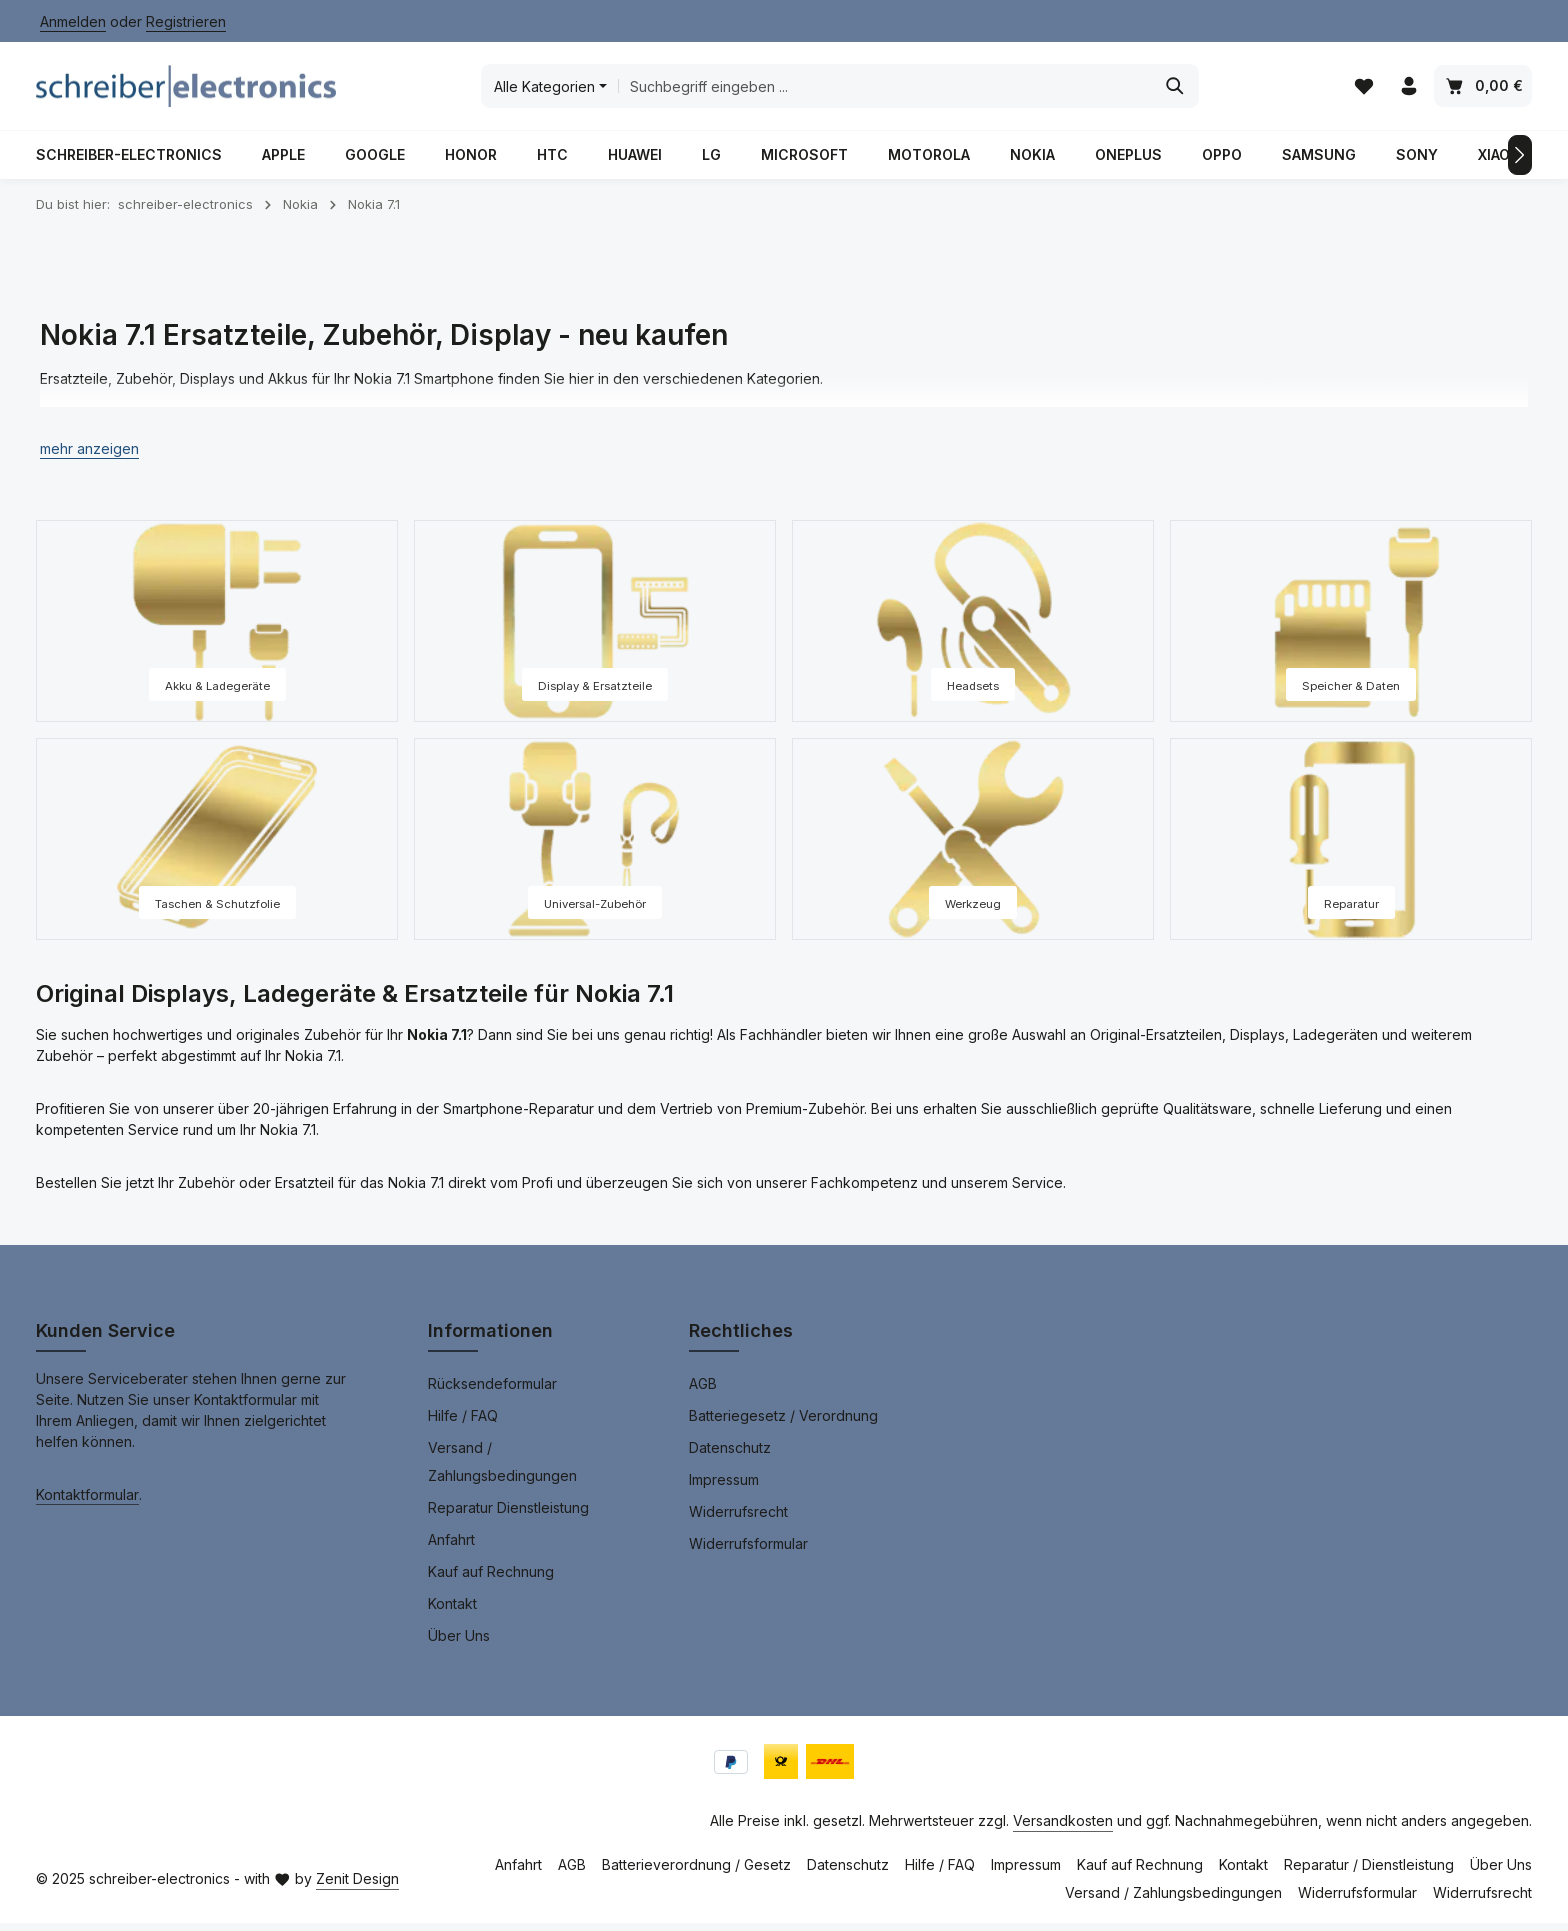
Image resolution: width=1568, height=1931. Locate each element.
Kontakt (452, 1611)
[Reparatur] (1351, 847)
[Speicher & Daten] (1351, 629)
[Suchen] (1173, 90)
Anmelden (73, 21)
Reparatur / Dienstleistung (1369, 1872)
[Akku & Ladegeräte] (217, 629)
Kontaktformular (87, 1502)
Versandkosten (1063, 1828)
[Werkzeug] (973, 847)
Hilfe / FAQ (463, 1423)
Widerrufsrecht (738, 1519)
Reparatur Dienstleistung (508, 1515)
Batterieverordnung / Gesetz (696, 1872)
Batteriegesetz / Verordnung (783, 1423)
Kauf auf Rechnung (491, 1579)
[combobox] (883, 90)
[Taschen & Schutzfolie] (217, 847)
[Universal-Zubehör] (595, 847)
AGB (703, 1391)
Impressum (724, 1487)
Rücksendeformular (492, 1391)
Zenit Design (357, 1886)
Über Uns (459, 1643)
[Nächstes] (1520, 163)
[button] (89, 456)
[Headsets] (973, 629)
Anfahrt (451, 1547)
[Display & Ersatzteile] (595, 629)
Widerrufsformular (748, 1551)
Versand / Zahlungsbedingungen (502, 1469)
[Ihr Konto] (1408, 90)
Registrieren (186, 21)
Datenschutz (730, 1455)
